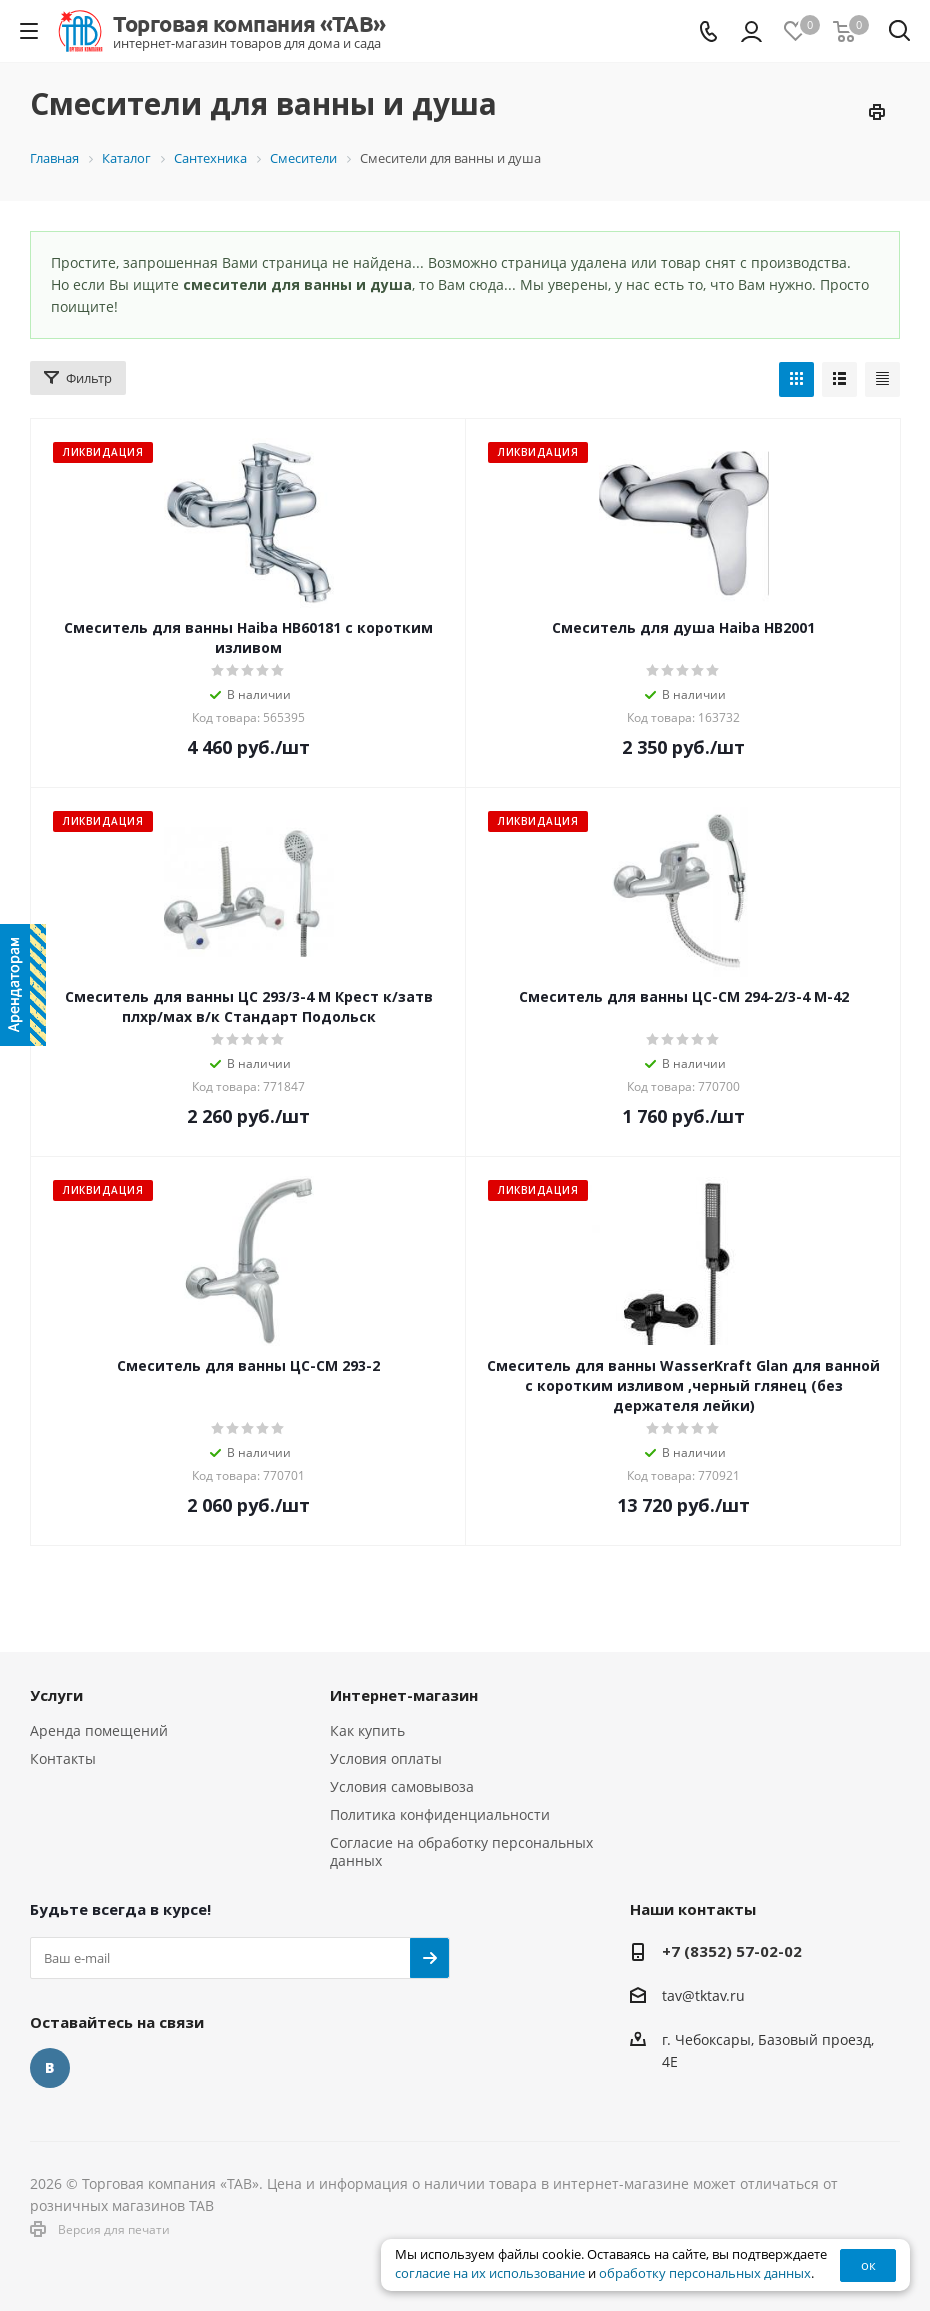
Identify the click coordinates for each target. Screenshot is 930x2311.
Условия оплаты (386, 1758)
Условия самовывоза (402, 1786)
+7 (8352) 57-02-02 (732, 1951)
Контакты (63, 1758)
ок (868, 2265)
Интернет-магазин (404, 1695)
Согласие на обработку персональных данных (461, 1851)
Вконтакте (50, 2068)
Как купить (367, 1730)
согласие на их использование (490, 2273)
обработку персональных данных (705, 2273)
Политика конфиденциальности (440, 1814)
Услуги (56, 1695)
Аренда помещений (99, 1730)
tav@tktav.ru (703, 1995)
